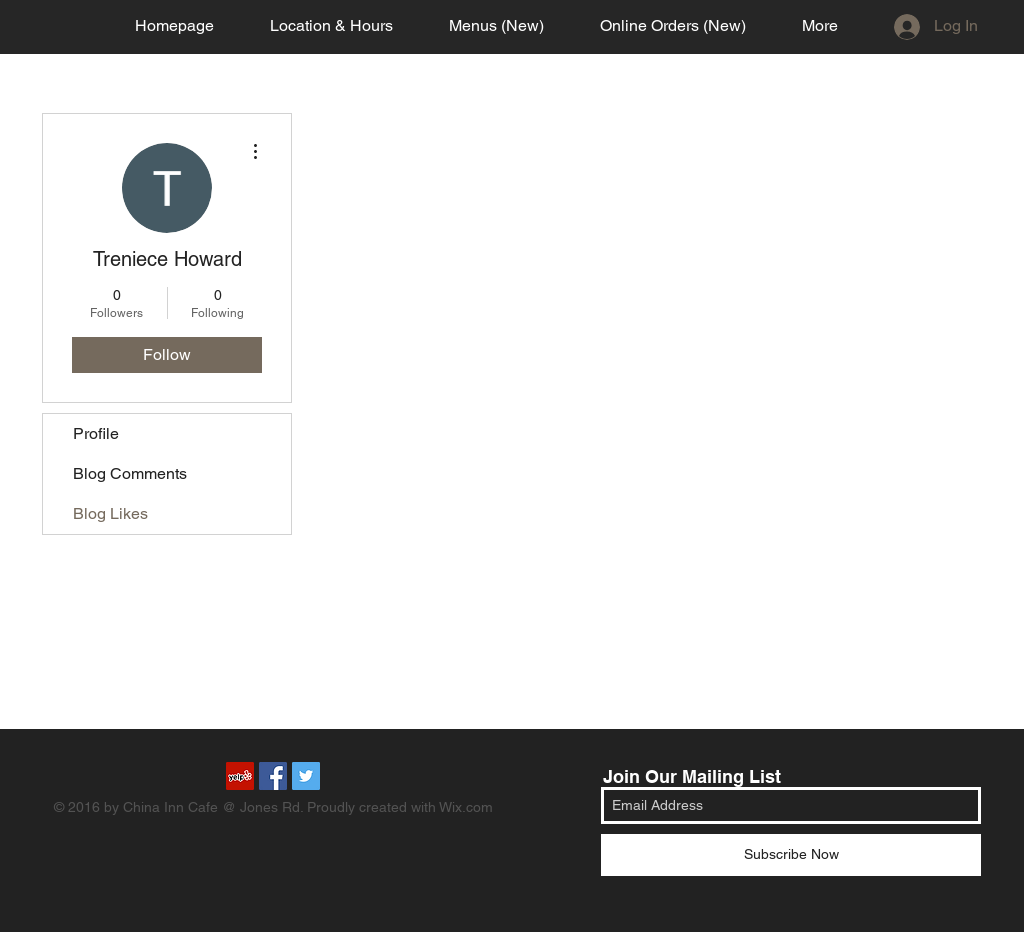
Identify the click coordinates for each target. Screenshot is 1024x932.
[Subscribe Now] (791, 855)
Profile (96, 433)
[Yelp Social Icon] (240, 776)
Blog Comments (130, 473)
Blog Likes (110, 513)
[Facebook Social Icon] (273, 776)
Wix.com (466, 807)
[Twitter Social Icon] (306, 776)
